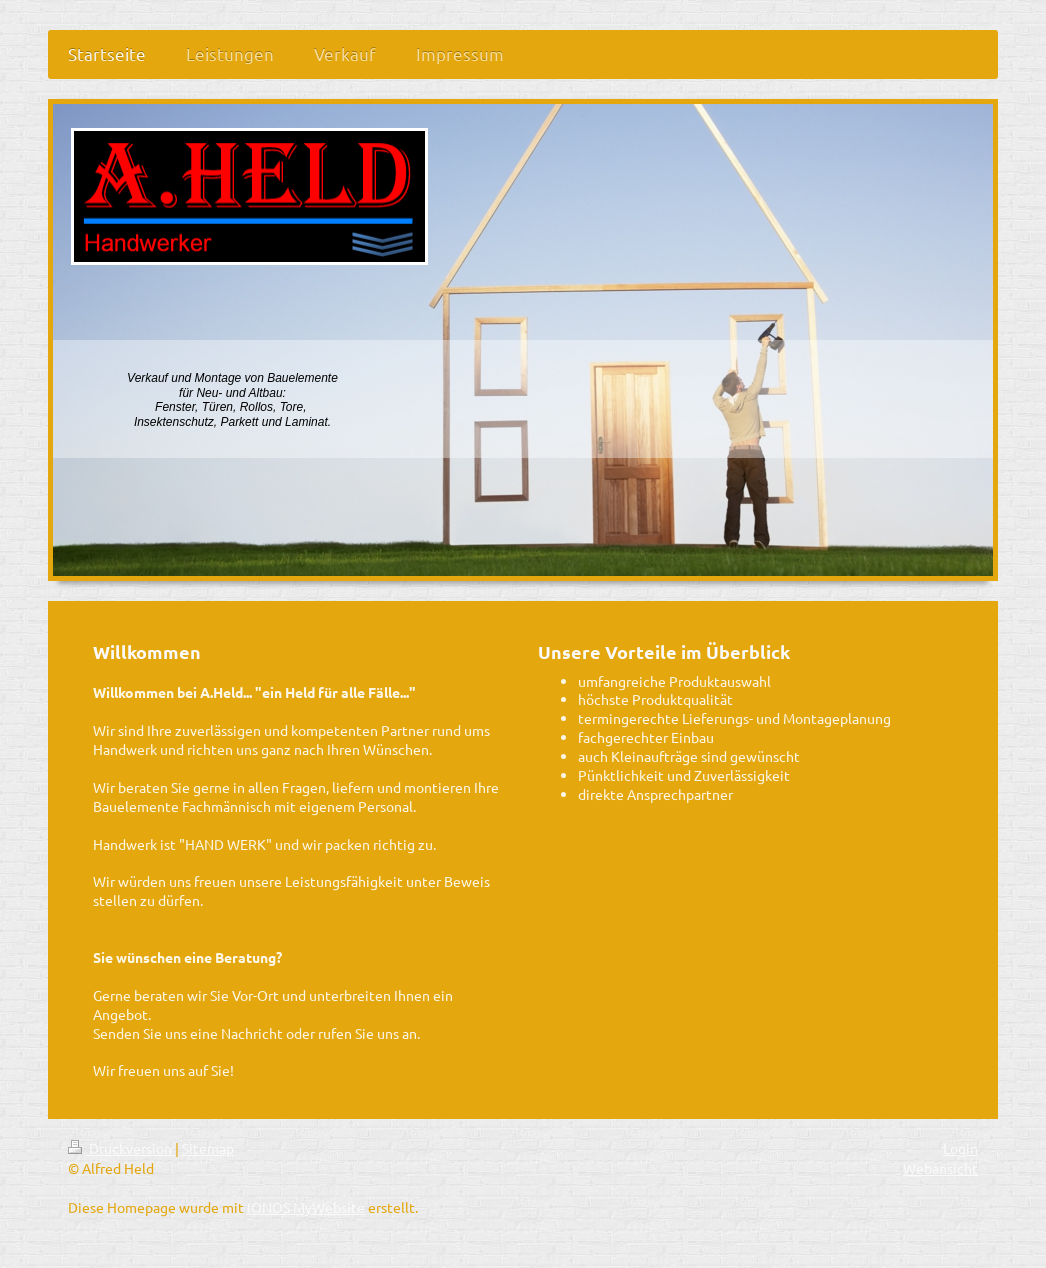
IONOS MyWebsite (306, 1207)
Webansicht (940, 1168)
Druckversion (121, 1148)
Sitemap (208, 1148)
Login (960, 1148)
